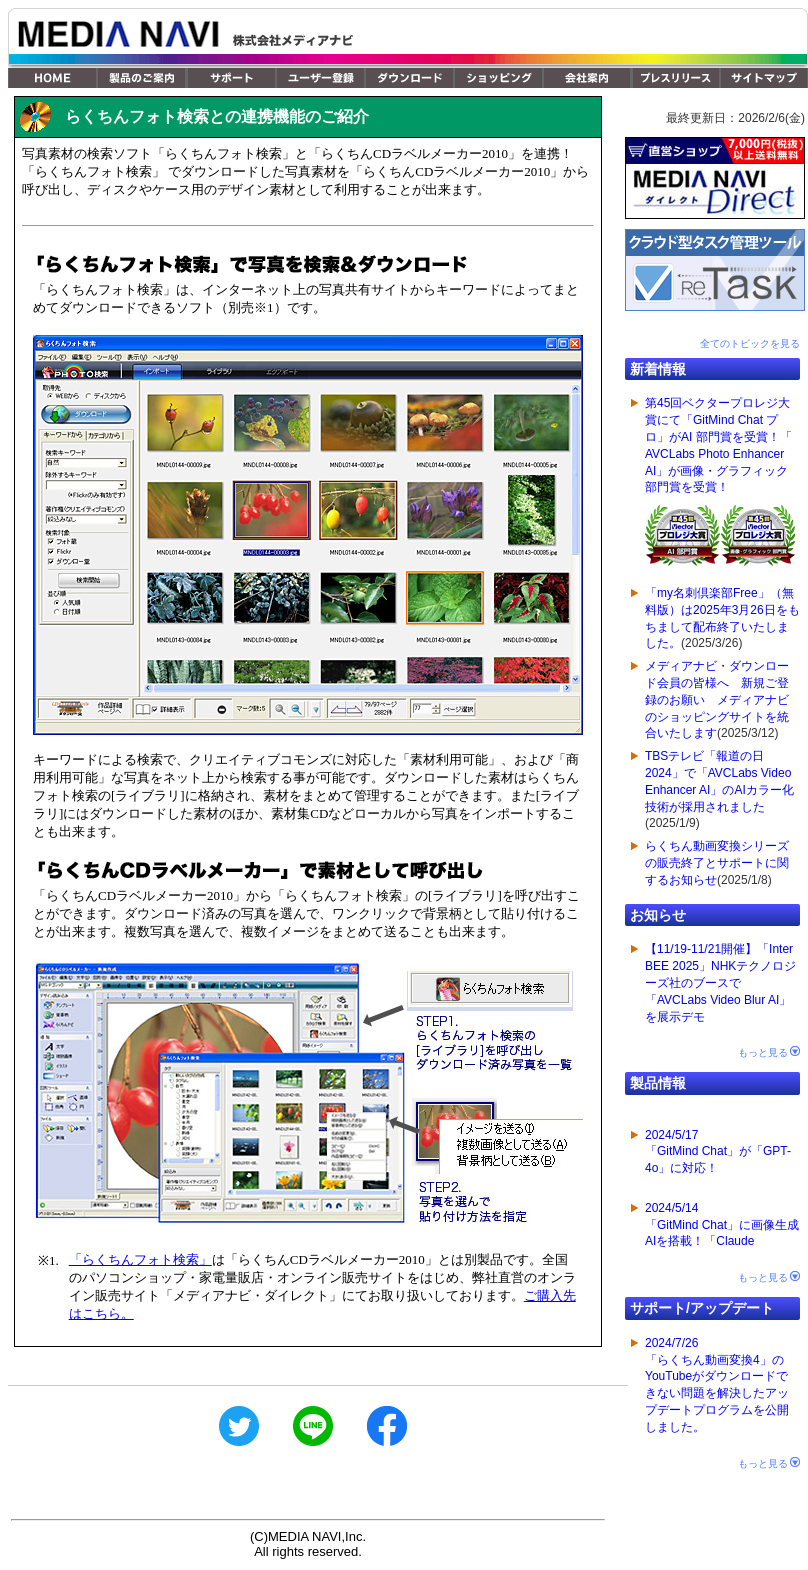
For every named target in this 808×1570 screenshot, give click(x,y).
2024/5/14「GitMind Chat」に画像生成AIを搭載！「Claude (722, 1225)
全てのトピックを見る (750, 343)
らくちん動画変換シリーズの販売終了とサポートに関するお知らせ (717, 863)
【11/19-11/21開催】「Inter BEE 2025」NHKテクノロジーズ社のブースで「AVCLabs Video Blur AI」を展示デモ (720, 982)
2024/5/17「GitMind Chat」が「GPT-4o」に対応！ (718, 1152)
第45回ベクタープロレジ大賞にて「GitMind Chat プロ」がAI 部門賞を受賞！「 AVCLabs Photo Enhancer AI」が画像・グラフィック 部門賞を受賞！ (720, 485)
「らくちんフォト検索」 (140, 1259)
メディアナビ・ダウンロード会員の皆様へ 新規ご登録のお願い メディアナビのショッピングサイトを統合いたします (717, 699)
